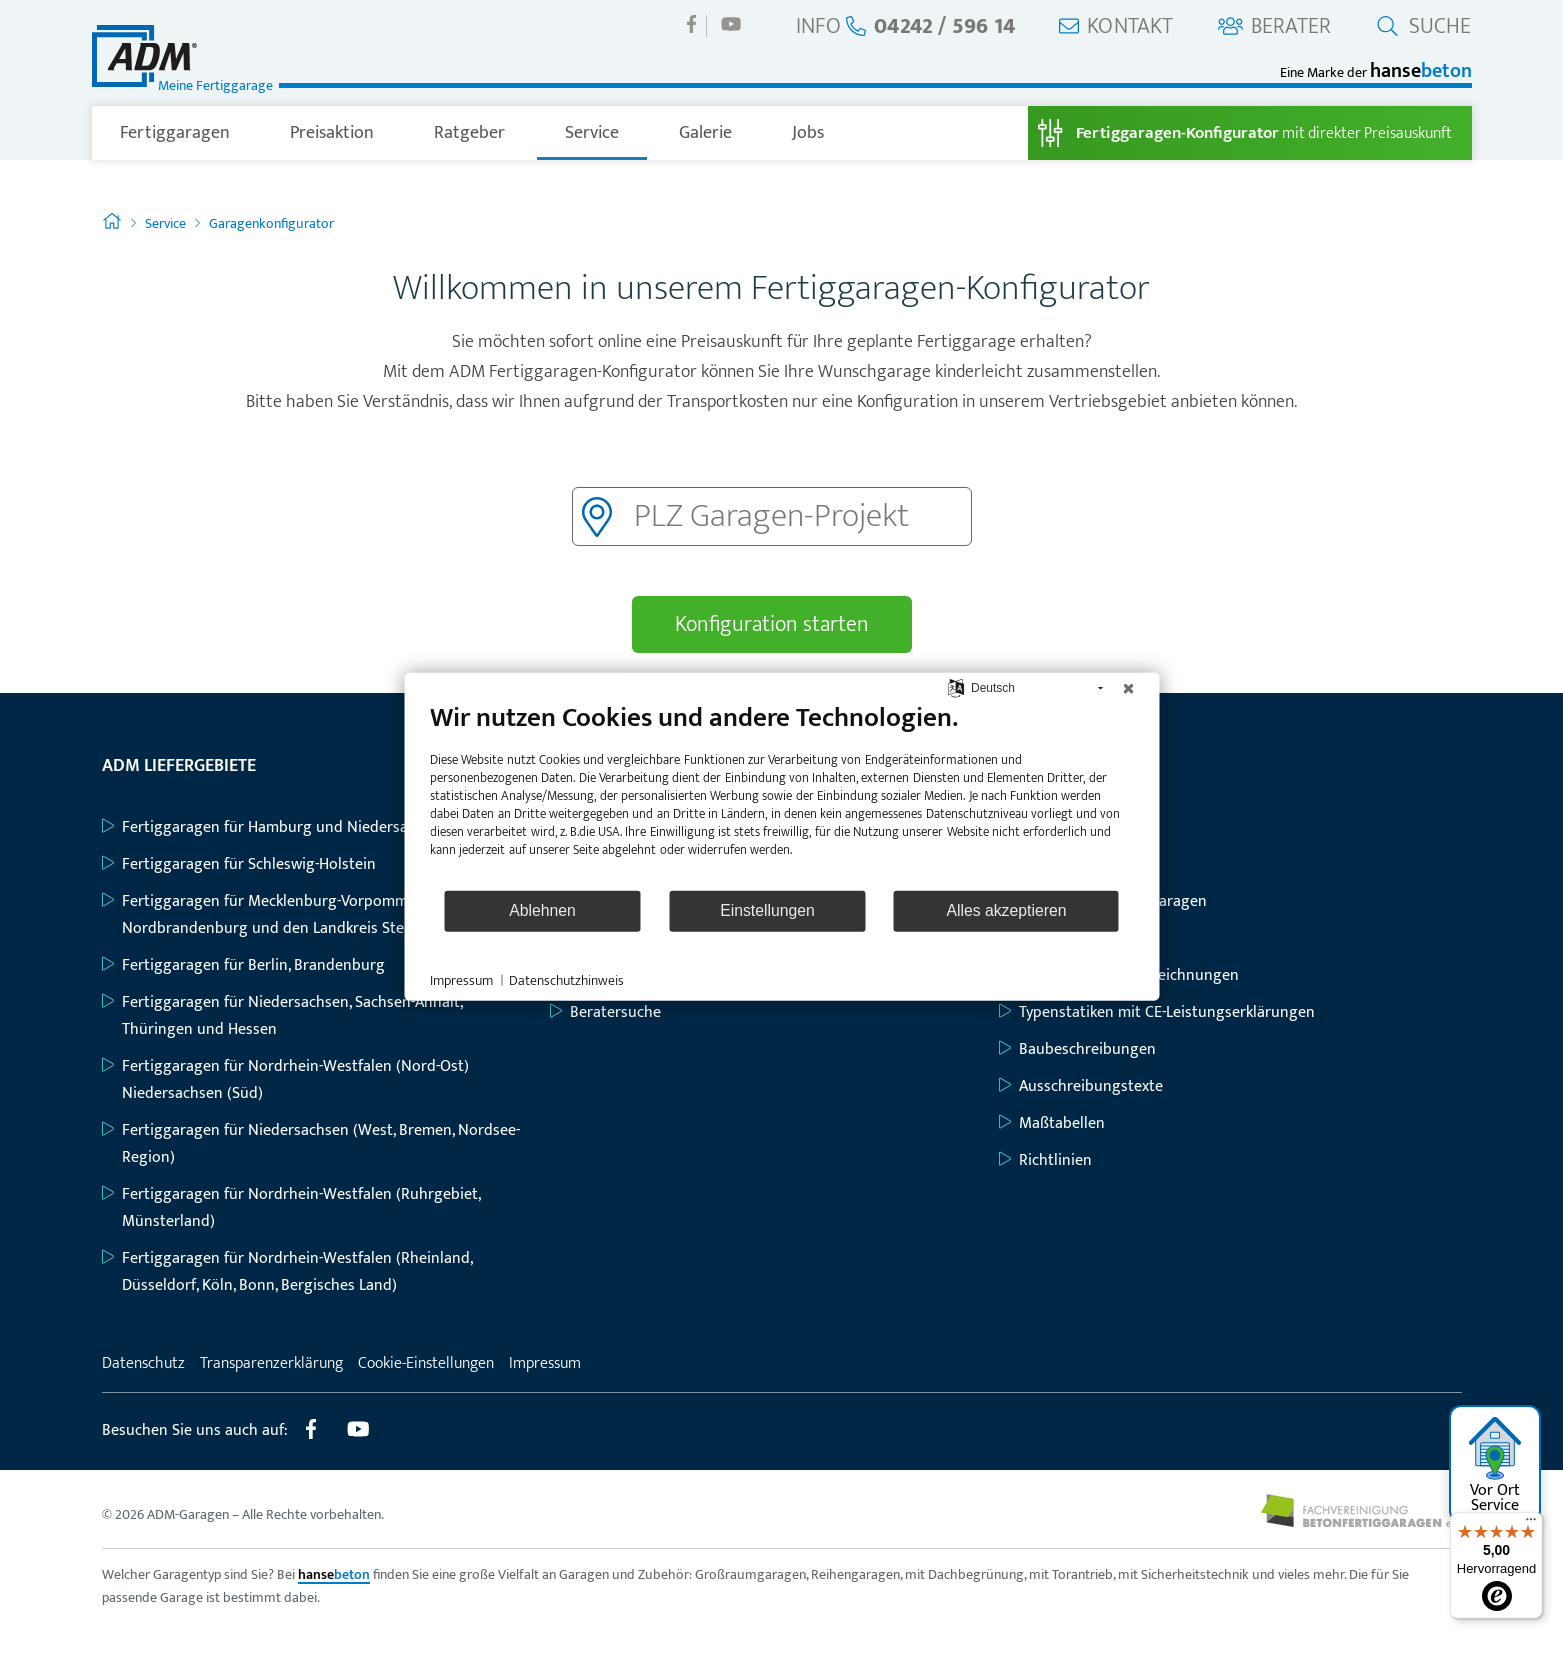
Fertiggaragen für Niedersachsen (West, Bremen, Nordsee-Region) (311, 1144)
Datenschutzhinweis (566, 980)
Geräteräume (1054, 938)
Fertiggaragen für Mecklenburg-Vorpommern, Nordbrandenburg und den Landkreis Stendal (268, 915)
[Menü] (1531, 1524)
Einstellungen (767, 910)
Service (592, 133)
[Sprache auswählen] (956, 687)
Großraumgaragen (1072, 864)
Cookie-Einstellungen (426, 1363)
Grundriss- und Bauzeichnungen (1119, 975)
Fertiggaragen (175, 133)
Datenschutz (143, 1363)
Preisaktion (332, 133)
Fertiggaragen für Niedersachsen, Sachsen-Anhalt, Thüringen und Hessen (282, 1016)
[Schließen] (1128, 688)
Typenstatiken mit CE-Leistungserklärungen (1157, 1012)
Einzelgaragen (1057, 827)
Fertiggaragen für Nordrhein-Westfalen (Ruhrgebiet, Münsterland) (291, 1208)
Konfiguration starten (772, 624)
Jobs (808, 133)
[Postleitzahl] (772, 516)
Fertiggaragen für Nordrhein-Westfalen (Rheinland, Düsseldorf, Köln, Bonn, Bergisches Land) (287, 1272)
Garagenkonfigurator (271, 223)
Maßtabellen (1052, 1123)
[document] (781, 794)
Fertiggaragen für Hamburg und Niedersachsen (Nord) (299, 827)
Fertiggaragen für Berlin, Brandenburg (243, 965)
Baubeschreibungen (1077, 1049)
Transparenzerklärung (271, 1363)
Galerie (705, 133)
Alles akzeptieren (1006, 910)
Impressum (545, 1363)
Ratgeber (469, 133)
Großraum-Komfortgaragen (1103, 901)
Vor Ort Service (1495, 1467)
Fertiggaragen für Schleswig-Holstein (239, 864)
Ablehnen (542, 910)
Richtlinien (1045, 1160)
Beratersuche (605, 1012)
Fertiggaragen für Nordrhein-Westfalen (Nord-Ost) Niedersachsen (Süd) (285, 1080)
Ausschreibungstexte (1081, 1086)
